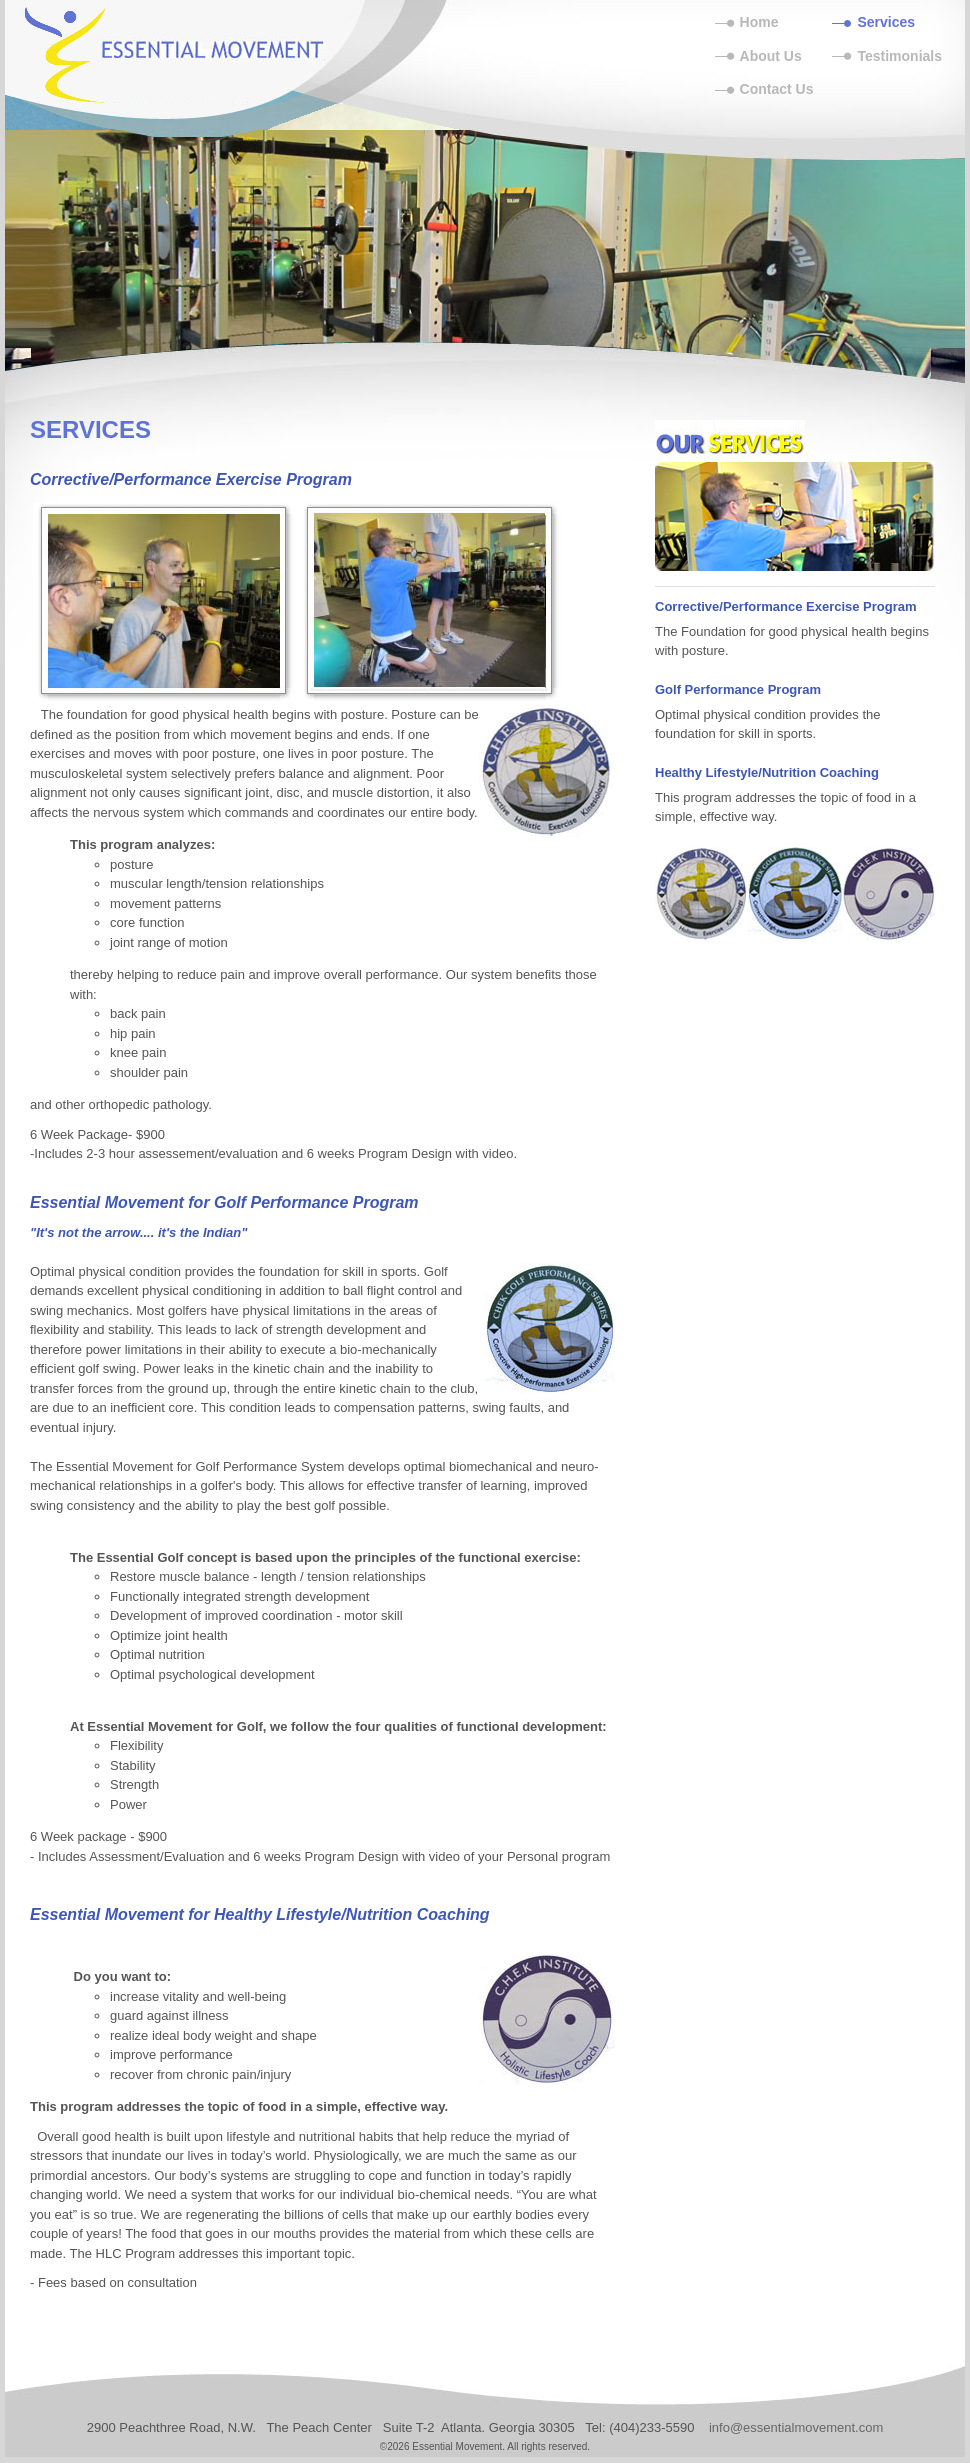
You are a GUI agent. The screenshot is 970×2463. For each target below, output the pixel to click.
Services (886, 22)
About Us (771, 56)
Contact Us (777, 89)
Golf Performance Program (738, 689)
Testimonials (899, 56)
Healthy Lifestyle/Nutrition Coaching (767, 772)
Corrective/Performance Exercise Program (786, 606)
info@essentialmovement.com (796, 2427)
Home (759, 22)
